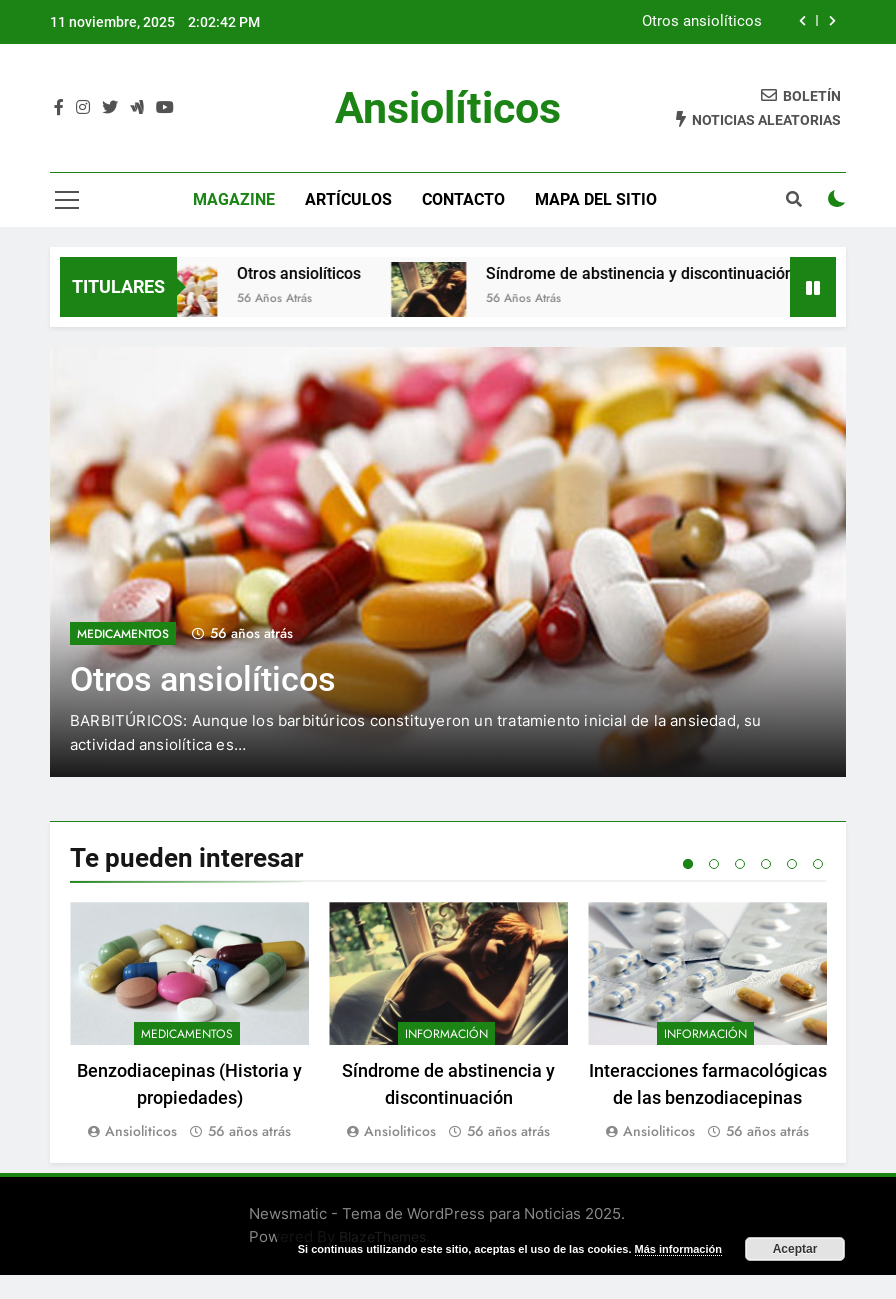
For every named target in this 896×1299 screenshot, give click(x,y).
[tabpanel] (189, 1022)
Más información (678, 1249)
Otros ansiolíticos (702, 22)
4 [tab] (766, 864)
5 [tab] (792, 864)
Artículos (348, 199)
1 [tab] (688, 864)
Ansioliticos (141, 1131)
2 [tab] (714, 864)
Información (446, 1034)
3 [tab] (740, 864)
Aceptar (795, 1249)
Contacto (463, 199)
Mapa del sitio (596, 199)
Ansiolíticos (448, 108)
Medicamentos (123, 634)
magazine (234, 199)
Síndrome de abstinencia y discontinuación (667, 273)
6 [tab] (818, 864)
